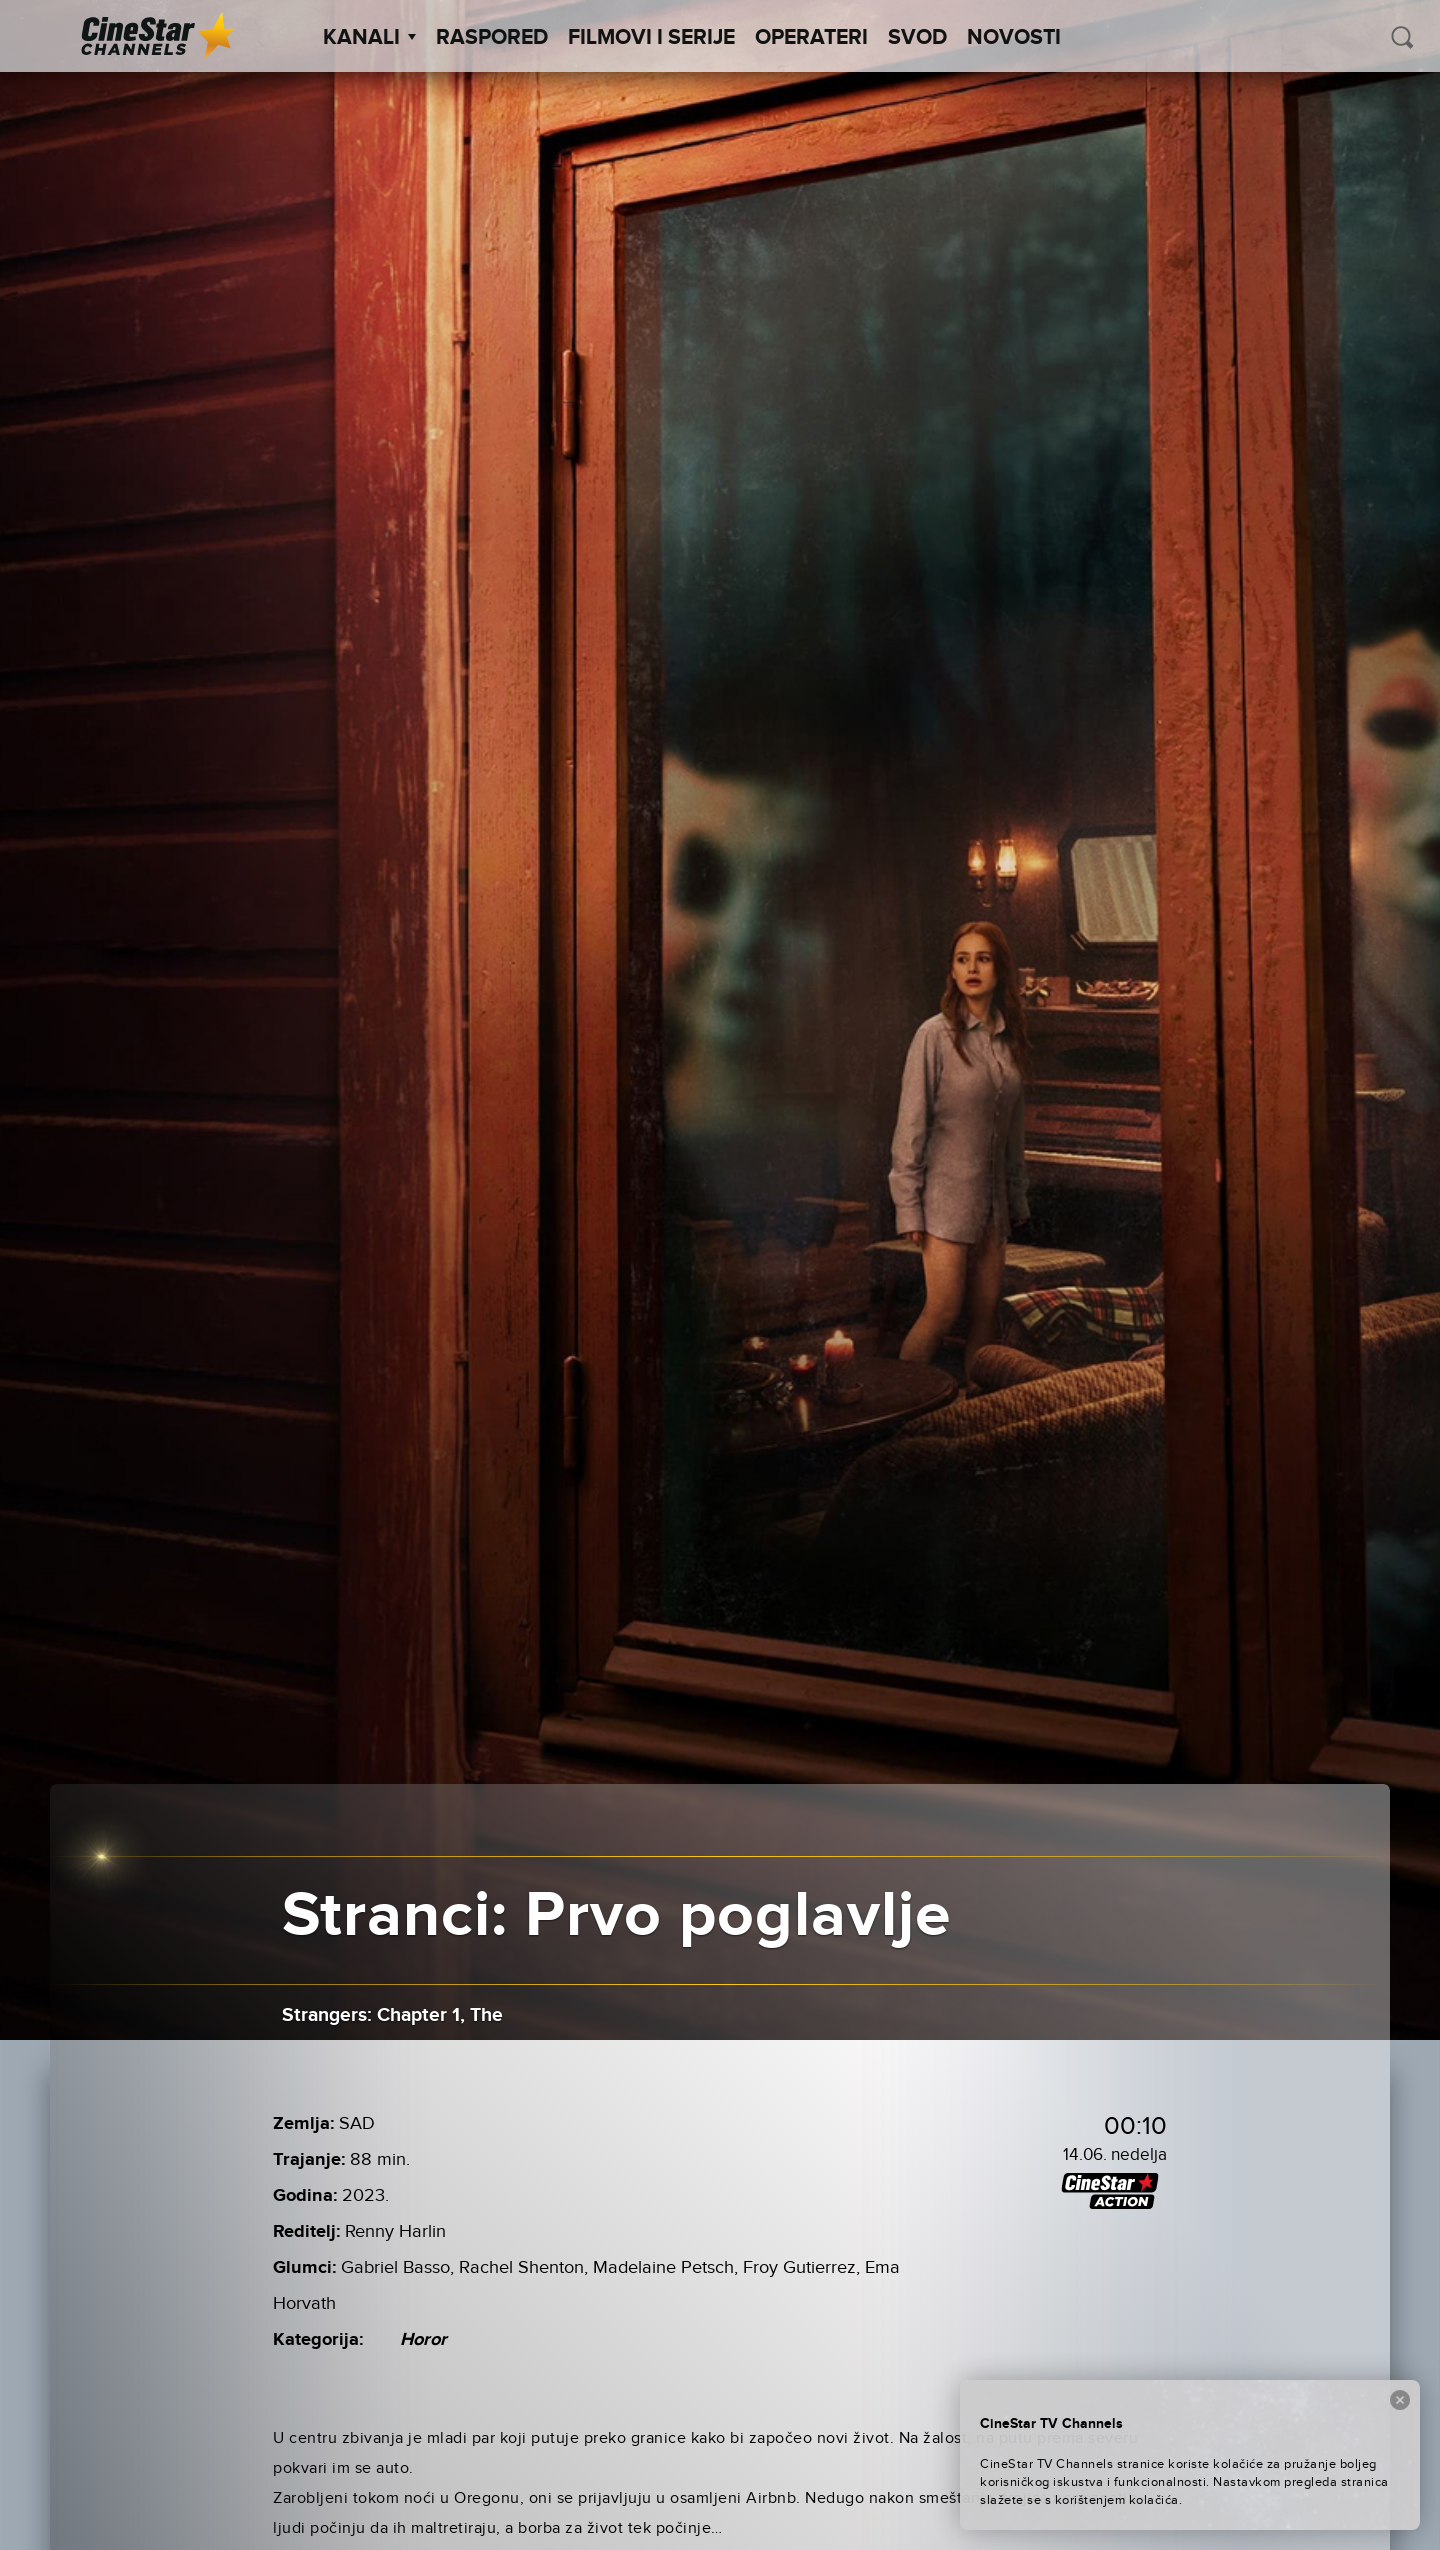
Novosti (1014, 38)
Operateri (811, 38)
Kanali (369, 38)
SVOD (917, 38)
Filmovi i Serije (651, 38)
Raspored (492, 38)
